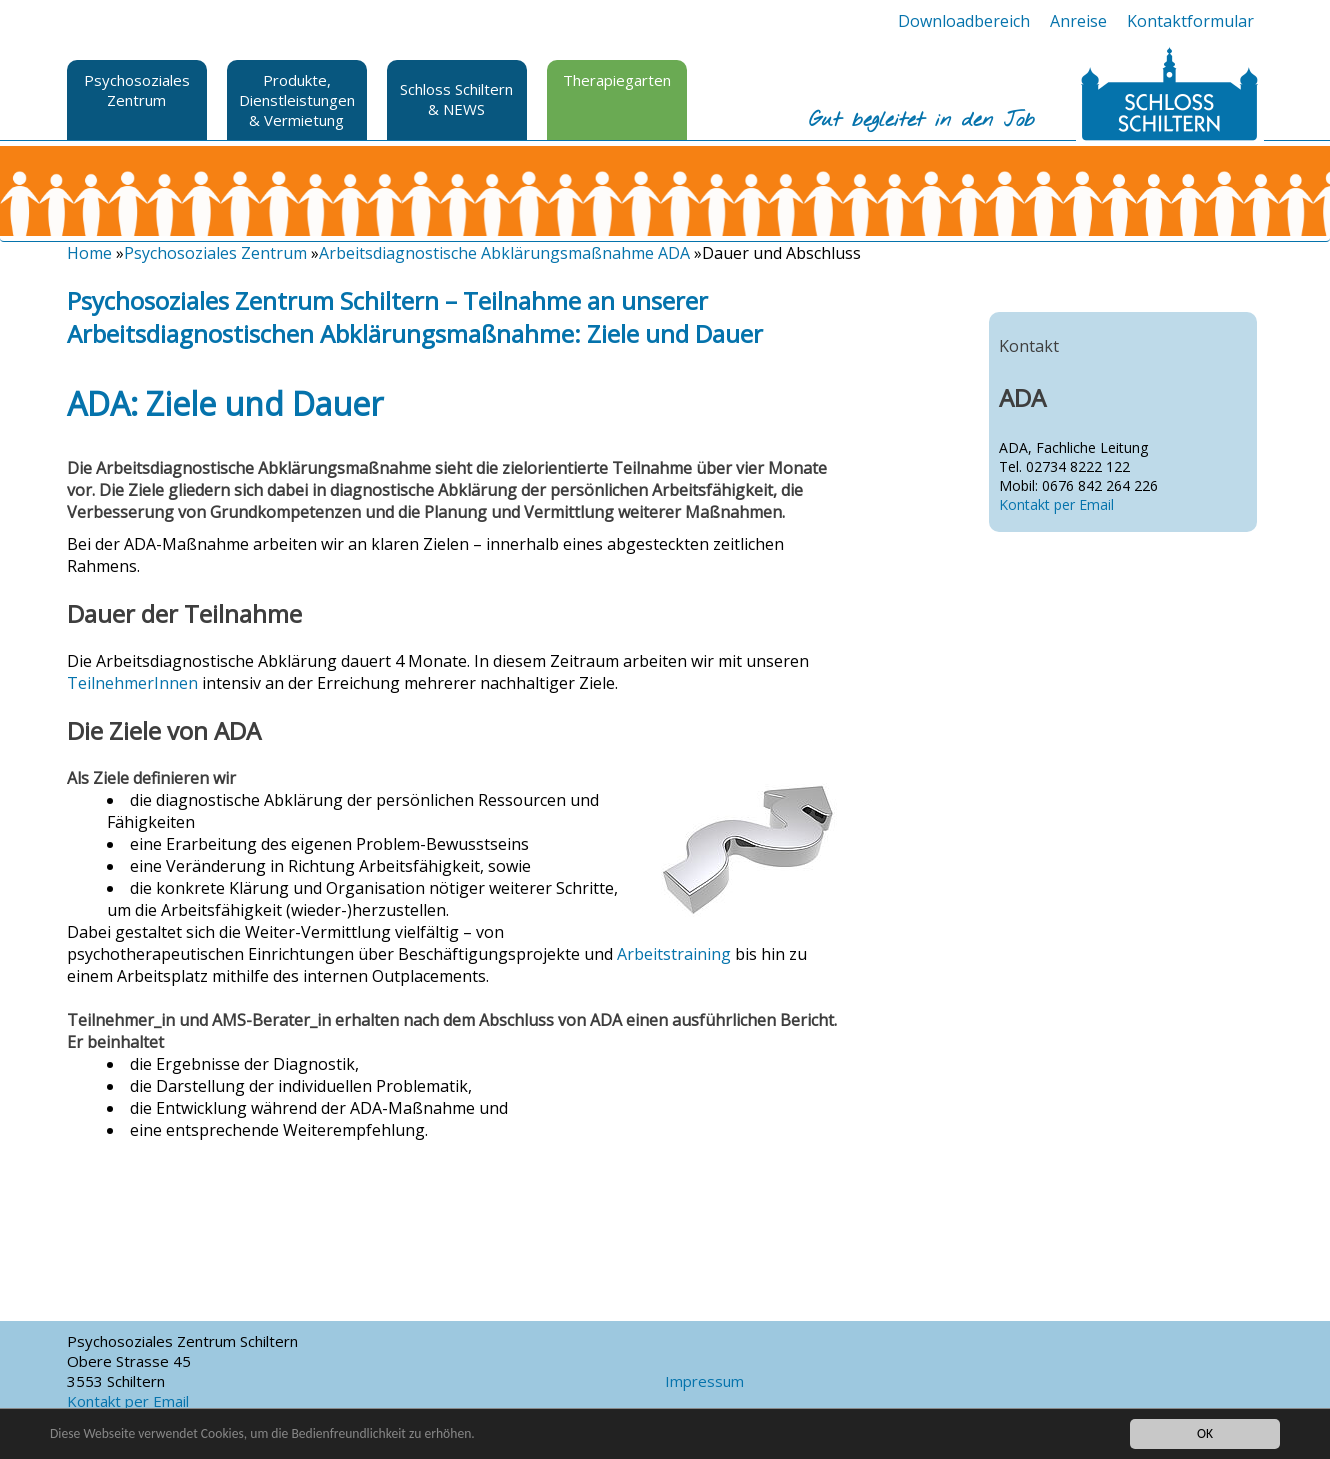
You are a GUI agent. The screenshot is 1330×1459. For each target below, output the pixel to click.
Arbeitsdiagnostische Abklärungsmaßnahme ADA (504, 253)
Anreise (1078, 21)
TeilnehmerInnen (132, 683)
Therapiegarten (617, 80)
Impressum (704, 1381)
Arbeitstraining (674, 954)
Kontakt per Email (1056, 504)
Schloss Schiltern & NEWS (456, 99)
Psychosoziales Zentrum (137, 90)
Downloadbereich (964, 21)
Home (89, 253)
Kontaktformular (1190, 21)
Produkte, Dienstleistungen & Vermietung (297, 100)
